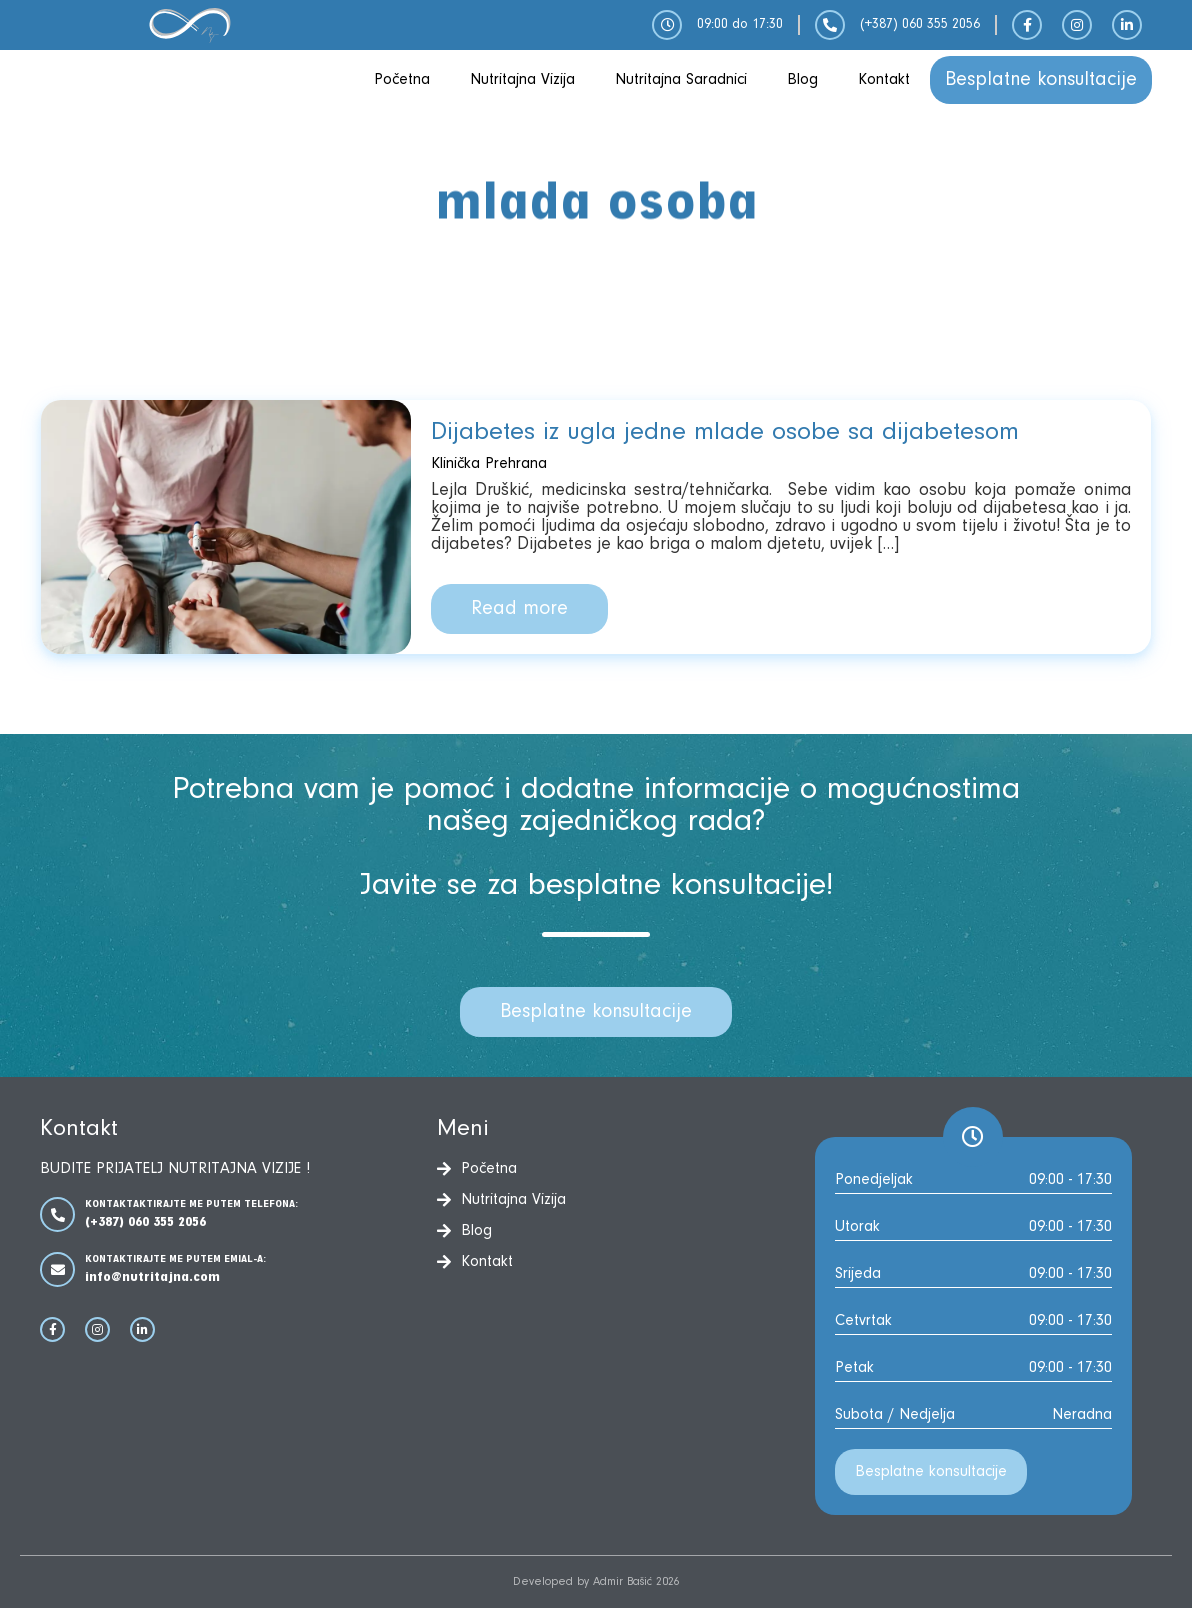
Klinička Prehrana (489, 464)
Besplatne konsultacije (1041, 80)
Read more (519, 609)
